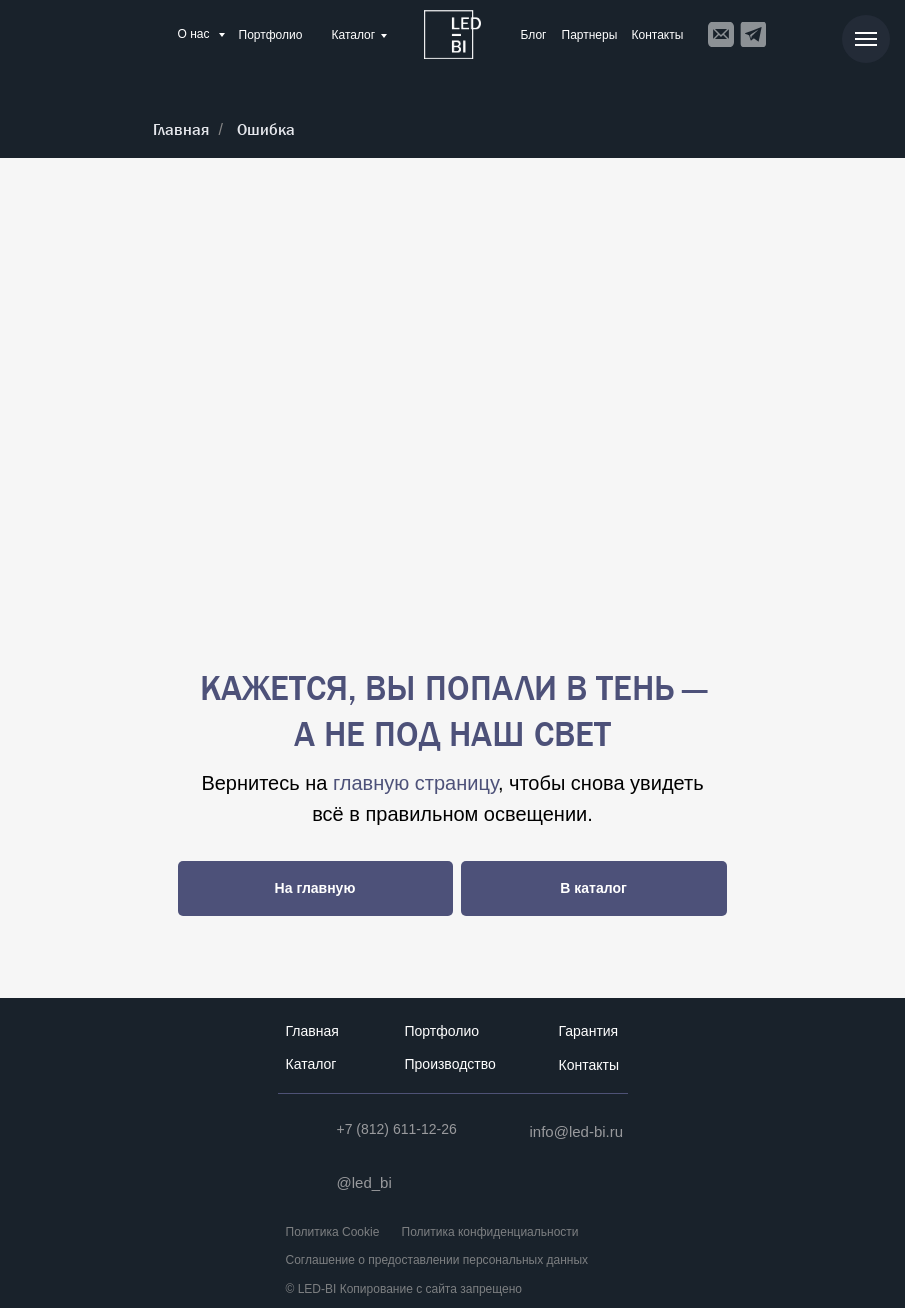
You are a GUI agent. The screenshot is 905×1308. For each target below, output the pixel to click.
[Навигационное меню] (866, 39)
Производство (450, 1064)
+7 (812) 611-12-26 (397, 1129)
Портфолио (271, 35)
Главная (181, 129)
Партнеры (590, 35)
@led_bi (364, 1182)
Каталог (354, 35)
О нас (195, 34)
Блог (534, 35)
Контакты (658, 35)
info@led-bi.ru (577, 1131)
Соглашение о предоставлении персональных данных (437, 1260)
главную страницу (415, 783)
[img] (452, 34)
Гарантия (589, 1031)
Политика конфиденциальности (490, 1232)
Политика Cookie (333, 1232)
